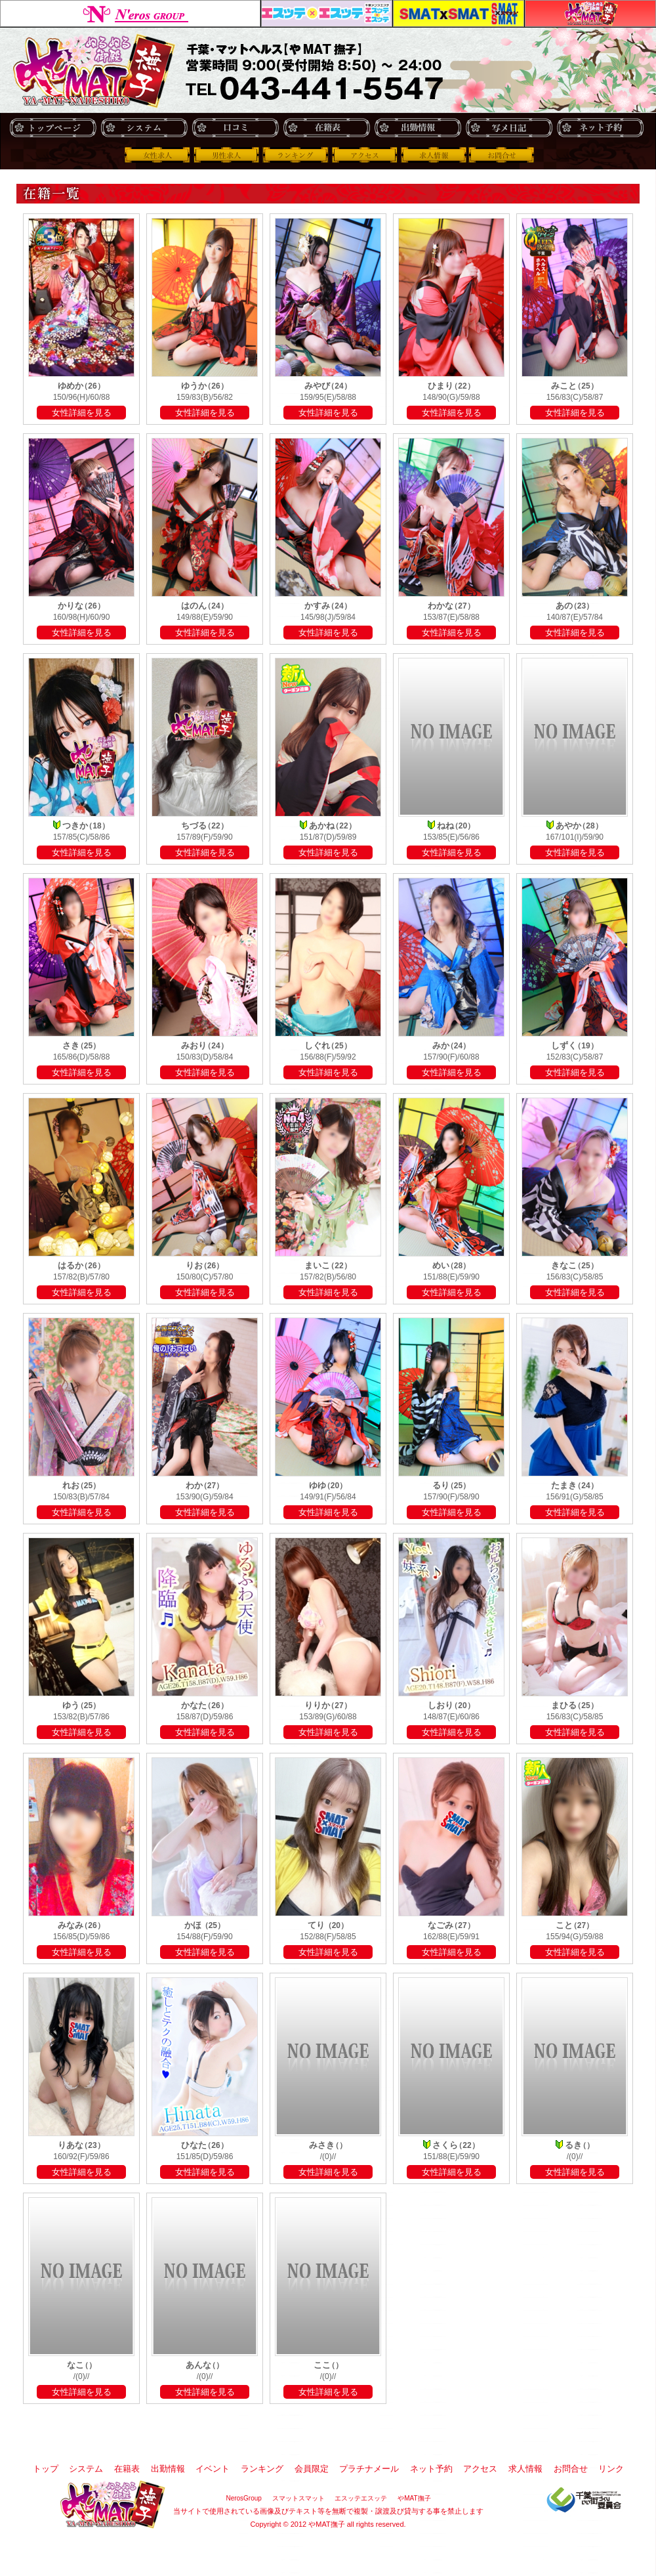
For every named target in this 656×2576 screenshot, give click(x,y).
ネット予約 (600, 127)
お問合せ (502, 154)
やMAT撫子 (590, 13)
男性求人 (226, 154)
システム (144, 127)
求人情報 (433, 154)
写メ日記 (508, 127)
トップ (52, 127)
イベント (212, 2469)
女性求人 (157, 154)
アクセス (364, 154)
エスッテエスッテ (326, 13)
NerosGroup (130, 13)
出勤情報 (417, 127)
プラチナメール (369, 2469)
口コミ (235, 127)
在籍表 (326, 127)
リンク (611, 2469)
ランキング (295, 154)
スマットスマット (458, 13)
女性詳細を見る (82, 413)
